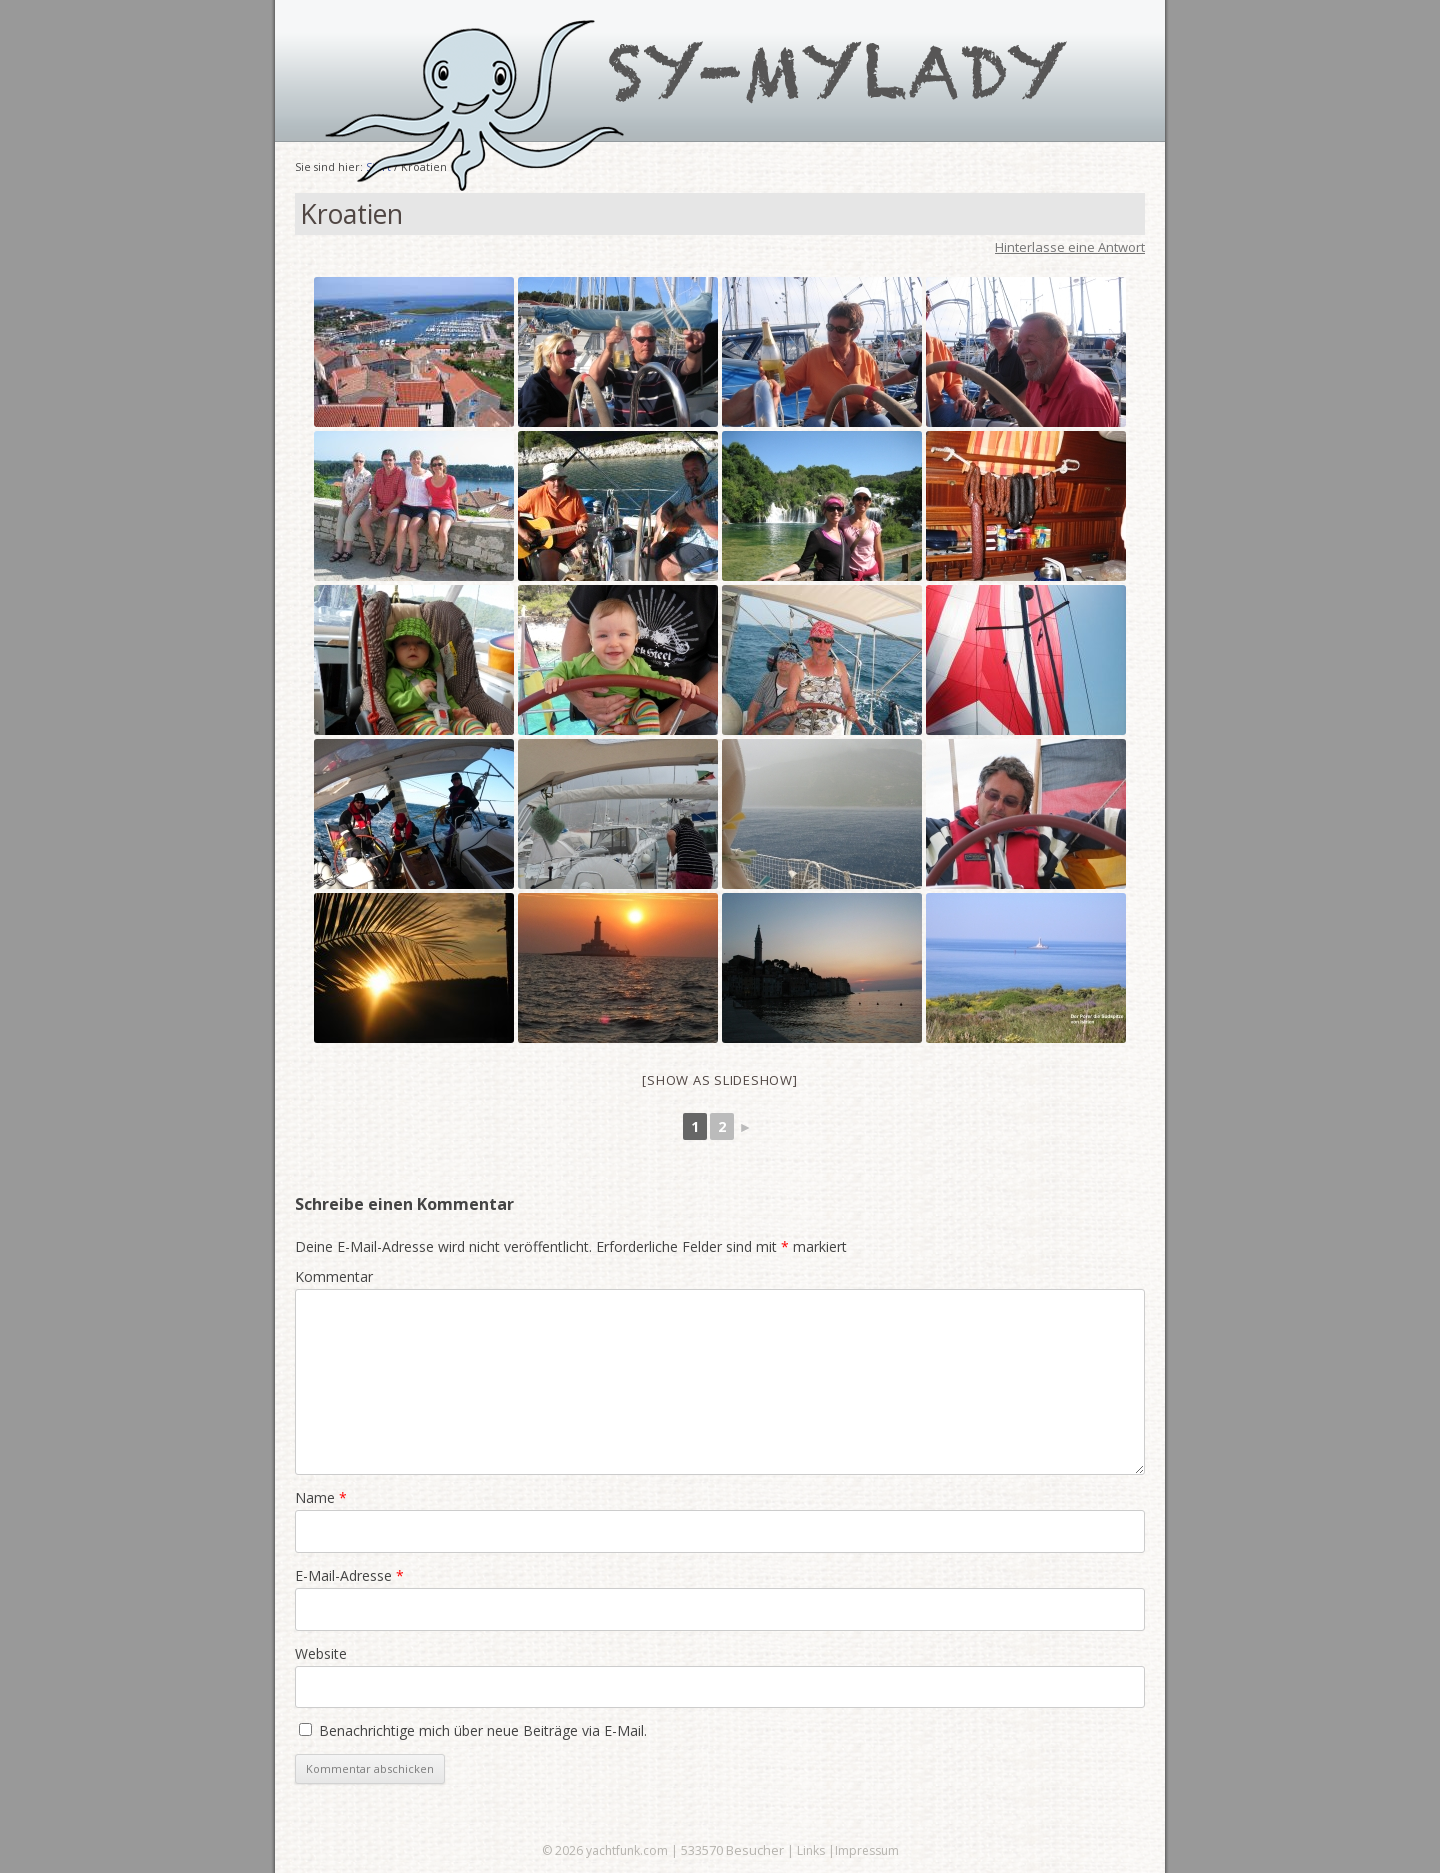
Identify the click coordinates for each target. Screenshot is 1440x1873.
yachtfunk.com (627, 1850)
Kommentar (334, 1276)
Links (811, 1850)
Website (321, 1653)
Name (321, 1497)
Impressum (867, 1850)
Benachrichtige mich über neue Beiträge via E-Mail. (483, 1730)
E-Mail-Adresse (349, 1575)
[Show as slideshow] (719, 1080)
